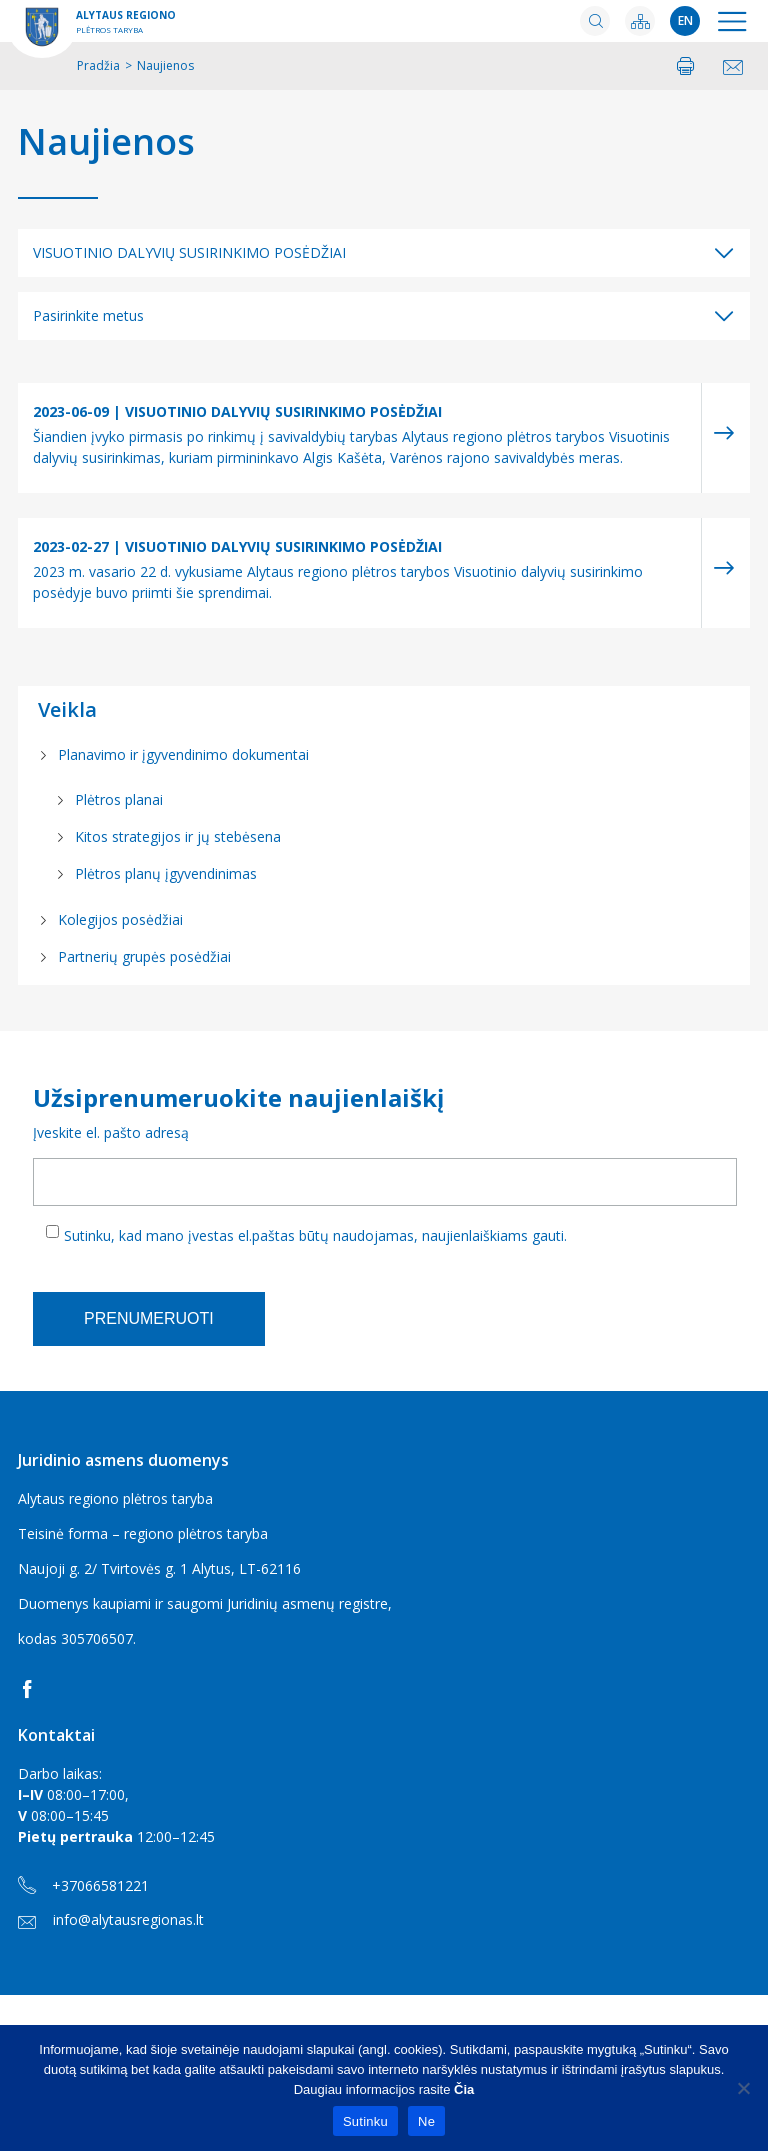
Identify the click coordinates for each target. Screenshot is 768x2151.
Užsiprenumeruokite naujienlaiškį (238, 1097)
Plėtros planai (119, 799)
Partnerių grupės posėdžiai (144, 956)
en (685, 20)
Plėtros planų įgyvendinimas (166, 873)
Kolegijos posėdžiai (120, 919)
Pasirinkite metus (88, 315)
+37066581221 (83, 1886)
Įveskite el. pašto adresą (111, 1132)
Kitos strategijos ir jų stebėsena (178, 836)
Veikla (67, 709)
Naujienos (106, 142)
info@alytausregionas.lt (111, 1919)
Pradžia (98, 65)
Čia (464, 2089)
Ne (426, 2121)
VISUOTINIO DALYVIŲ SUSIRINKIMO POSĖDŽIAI (189, 252)
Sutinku (365, 2121)
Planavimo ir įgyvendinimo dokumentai (183, 754)
